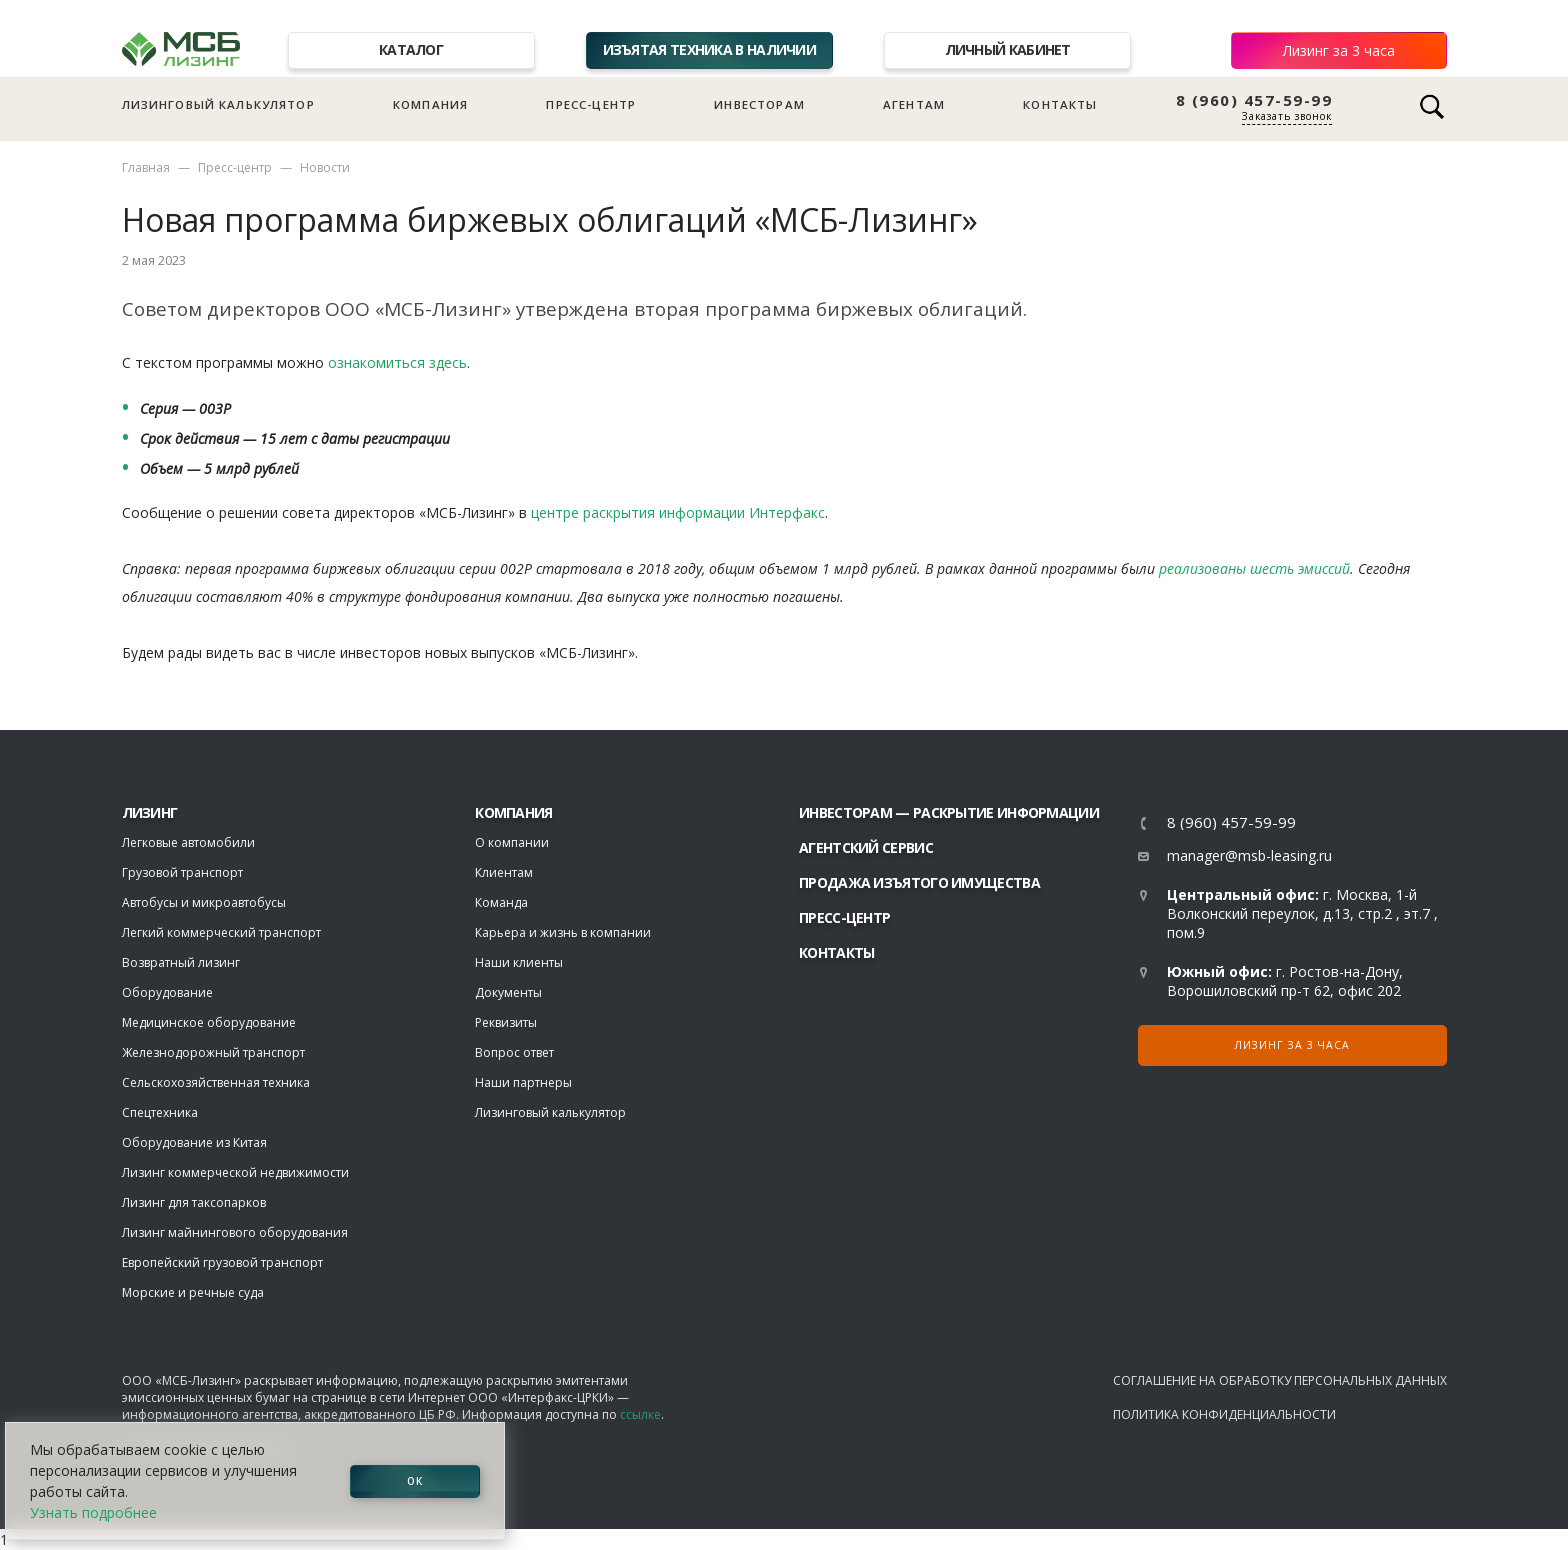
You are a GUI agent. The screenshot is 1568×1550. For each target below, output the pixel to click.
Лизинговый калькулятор (218, 104)
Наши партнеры (523, 1082)
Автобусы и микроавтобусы (204, 902)
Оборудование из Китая (194, 1142)
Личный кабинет (1008, 49)
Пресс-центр (591, 104)
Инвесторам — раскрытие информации (949, 812)
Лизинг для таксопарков (194, 1202)
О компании (512, 842)
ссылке (640, 1414)
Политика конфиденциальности (1224, 1414)
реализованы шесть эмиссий (1254, 568)
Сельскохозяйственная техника (216, 1082)
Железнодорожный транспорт (213, 1052)
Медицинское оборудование (209, 1022)
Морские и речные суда (193, 1292)
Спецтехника (160, 1112)
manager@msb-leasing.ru (1249, 855)
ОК (415, 1481)
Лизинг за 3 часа (1339, 50)
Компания (430, 104)
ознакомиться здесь (397, 362)
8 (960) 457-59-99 (1254, 100)
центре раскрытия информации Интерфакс (678, 512)
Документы (508, 992)
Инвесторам (759, 104)
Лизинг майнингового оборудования (235, 1232)
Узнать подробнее (93, 1512)
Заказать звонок (1287, 116)
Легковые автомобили (188, 842)
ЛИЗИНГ (150, 812)
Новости (325, 167)
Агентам (914, 104)
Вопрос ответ (514, 1052)
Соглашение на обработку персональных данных (1280, 1380)
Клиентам (504, 872)
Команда (501, 902)
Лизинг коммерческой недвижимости (235, 1172)
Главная (146, 167)
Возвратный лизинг (181, 962)
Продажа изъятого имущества (919, 882)
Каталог (411, 49)
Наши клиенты (519, 962)
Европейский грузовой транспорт (222, 1262)
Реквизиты (506, 1022)
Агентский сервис (866, 847)
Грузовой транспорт (182, 872)
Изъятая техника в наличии (710, 49)
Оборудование (167, 992)
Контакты (1060, 104)
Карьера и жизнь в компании (563, 932)
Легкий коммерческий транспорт (221, 932)
